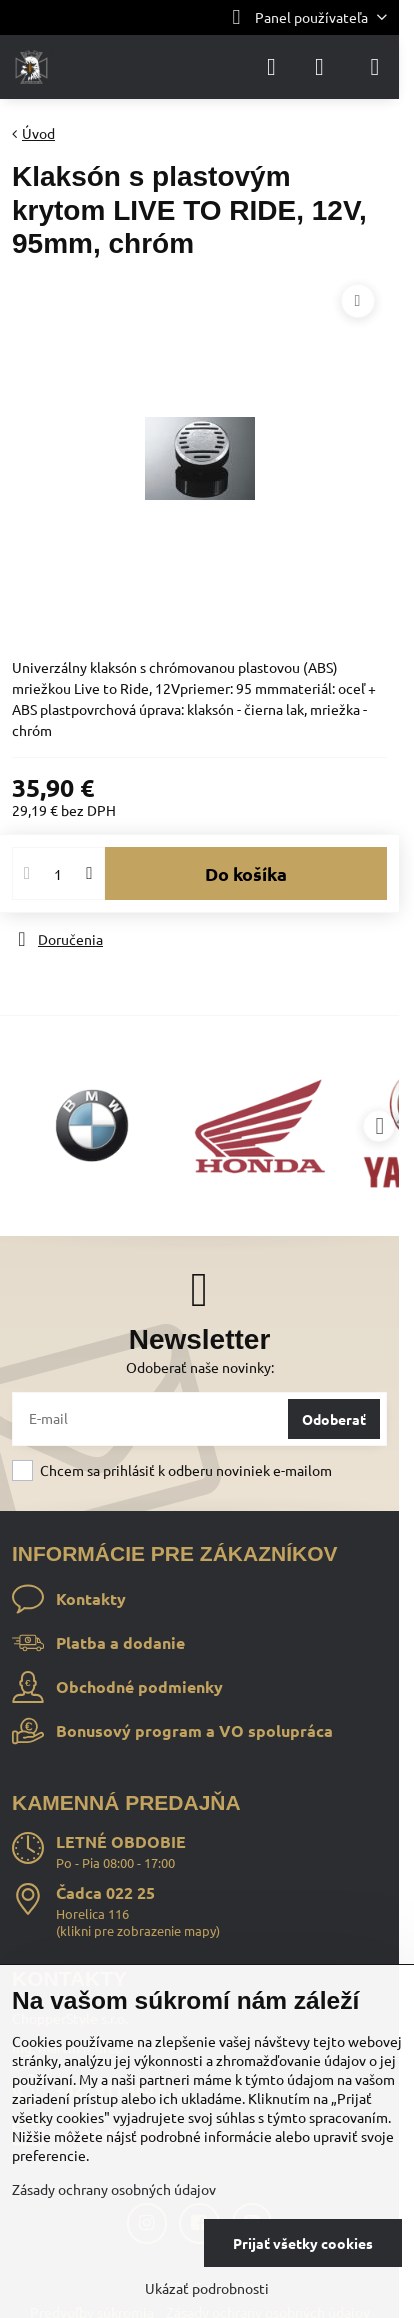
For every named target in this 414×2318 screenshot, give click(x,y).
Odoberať (334, 1419)
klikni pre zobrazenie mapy (138, 1930)
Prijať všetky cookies (303, 2243)
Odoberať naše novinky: (200, 1367)
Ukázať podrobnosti (207, 2288)
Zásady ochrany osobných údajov (114, 2189)
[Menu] (375, 67)
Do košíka (246, 873)
